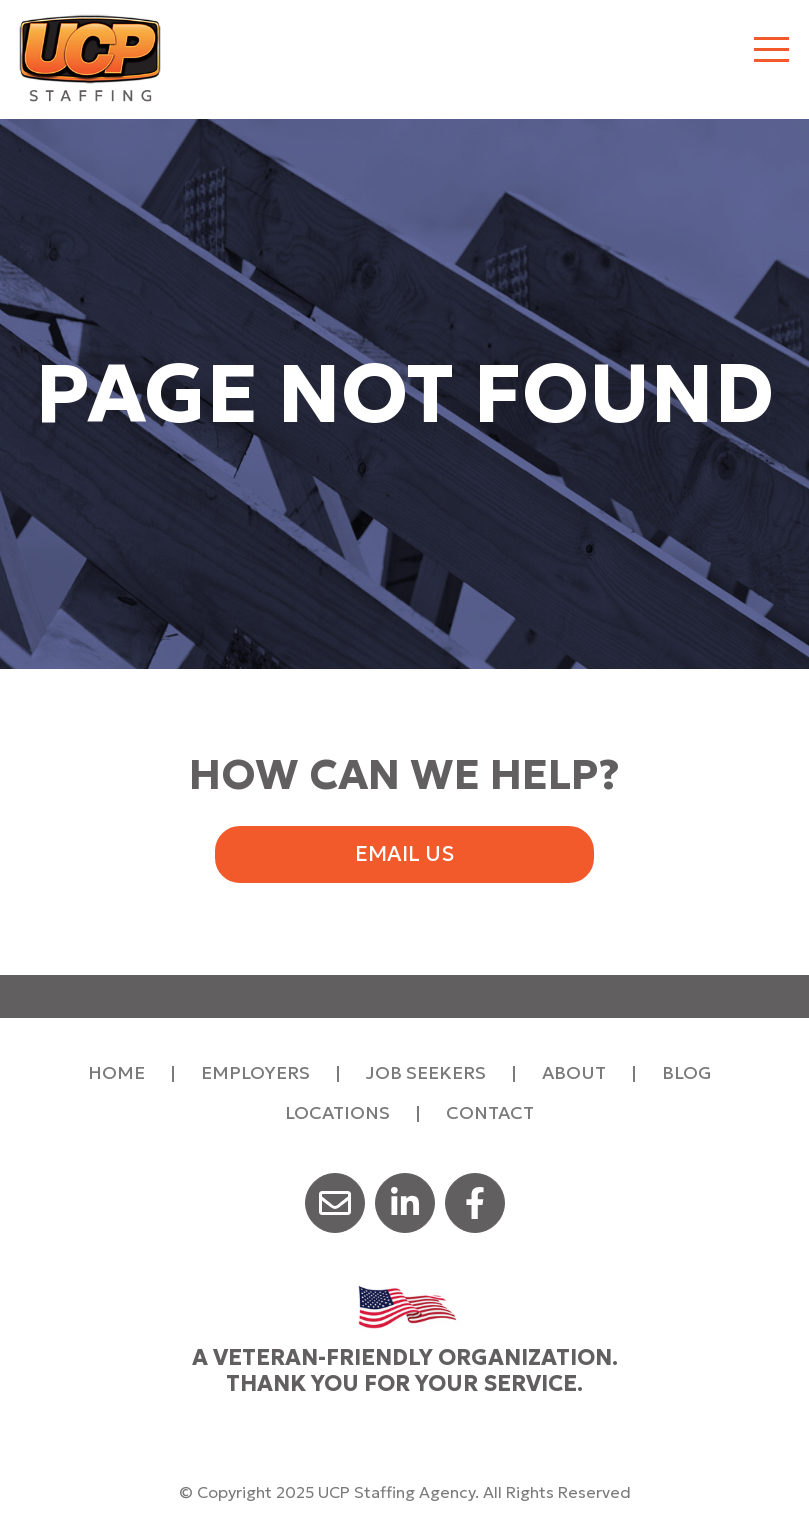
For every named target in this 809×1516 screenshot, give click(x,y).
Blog (686, 1072)
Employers (255, 1072)
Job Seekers (426, 1072)
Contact (490, 1112)
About (574, 1072)
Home (116, 1072)
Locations (337, 1112)
